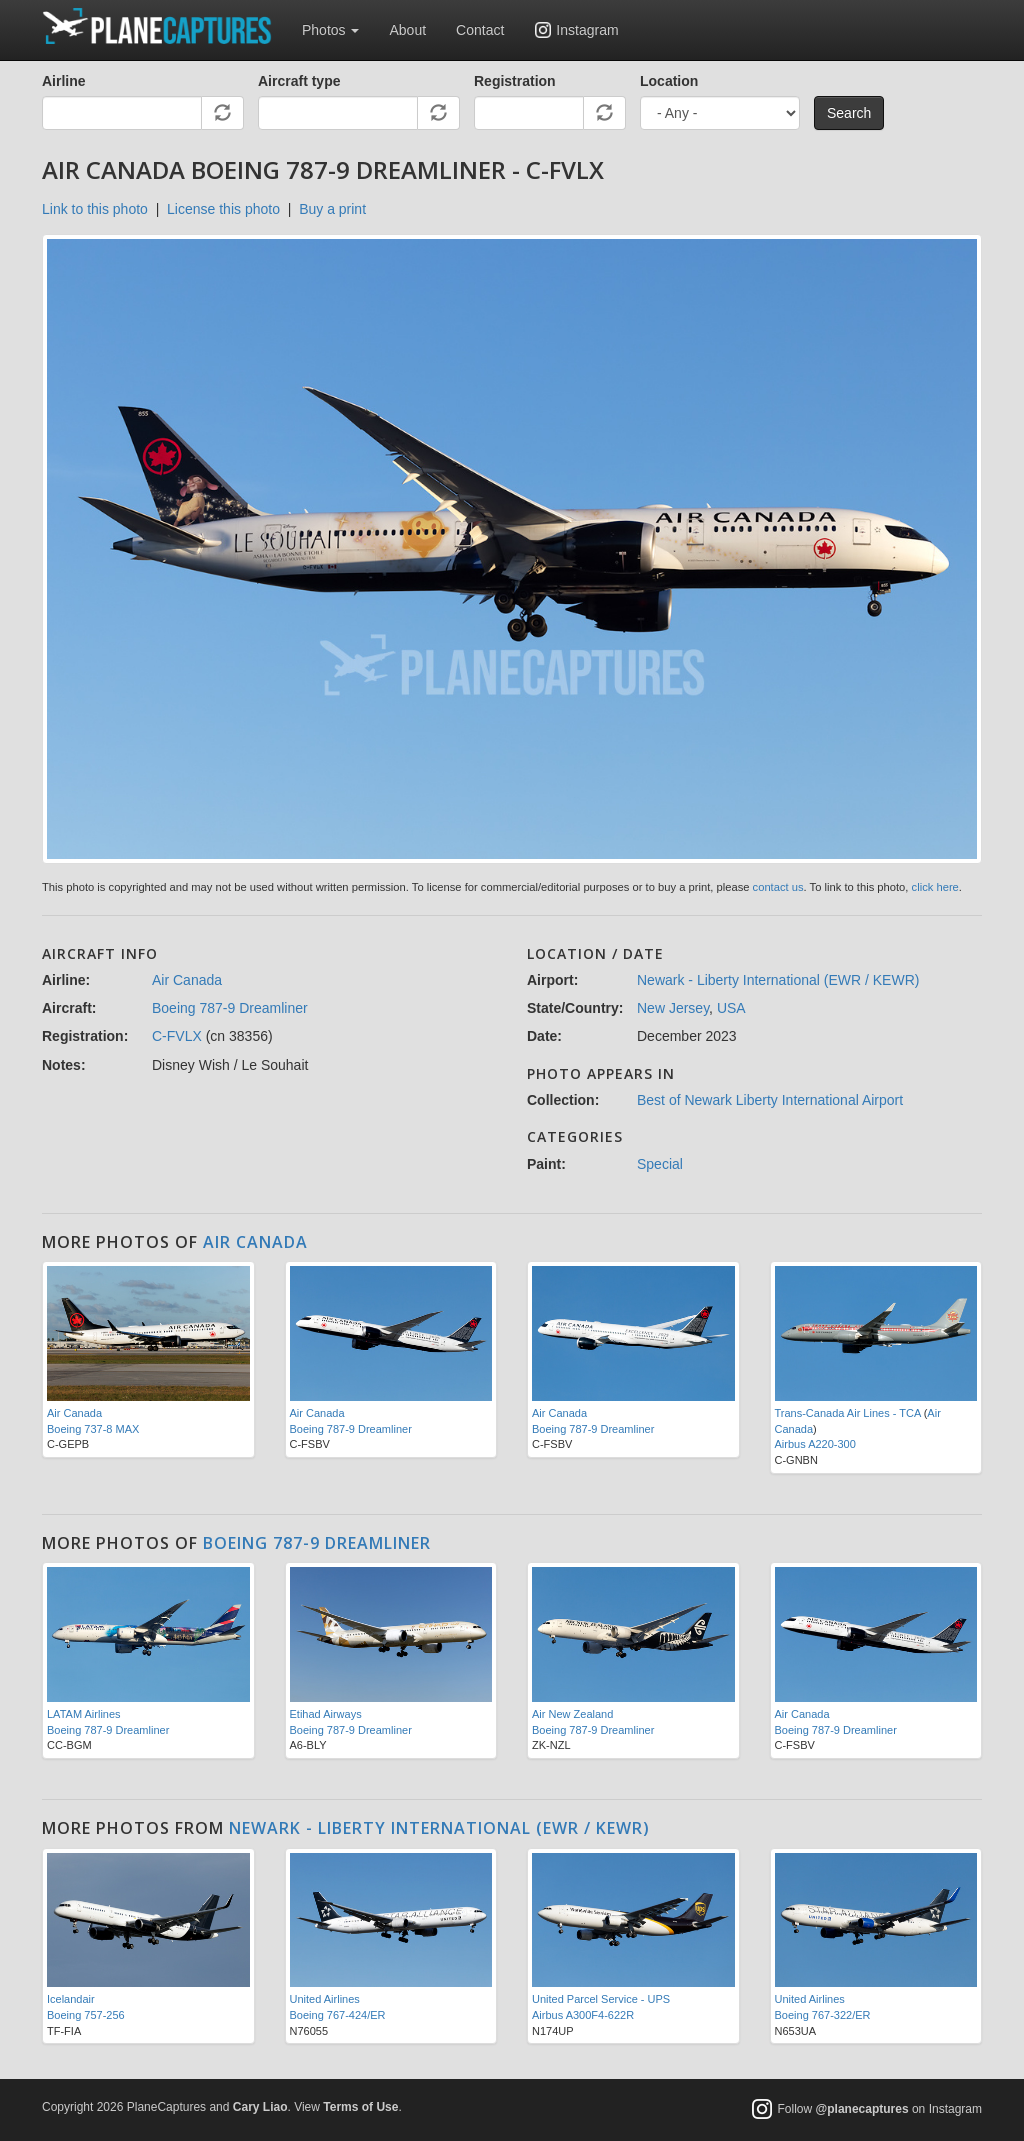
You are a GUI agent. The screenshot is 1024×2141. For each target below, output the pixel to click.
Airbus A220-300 (815, 1444)
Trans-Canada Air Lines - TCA (848, 1413)
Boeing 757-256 (86, 2015)
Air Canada (187, 980)
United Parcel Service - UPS (601, 1999)
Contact (480, 30)
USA (731, 1008)
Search (849, 113)
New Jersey (673, 1008)
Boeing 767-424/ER (338, 2015)
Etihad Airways (326, 1714)
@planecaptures (862, 2110)
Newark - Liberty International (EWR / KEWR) (778, 980)
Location (669, 81)
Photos (330, 30)
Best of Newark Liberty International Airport (770, 1100)
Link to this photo (95, 209)
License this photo (223, 209)
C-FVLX (177, 1036)
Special (660, 1164)
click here (935, 887)
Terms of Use (360, 2107)
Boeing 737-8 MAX (93, 1429)
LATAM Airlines (84, 1714)
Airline (64, 81)
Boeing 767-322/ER (823, 2015)
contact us (778, 887)
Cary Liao (260, 2107)
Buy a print (332, 209)
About (407, 30)
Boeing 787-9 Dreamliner (230, 1008)
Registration (515, 81)
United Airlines (325, 1999)
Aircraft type (299, 81)
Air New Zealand (572, 1714)
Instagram (587, 30)
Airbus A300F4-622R (583, 2015)
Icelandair (71, 1999)
